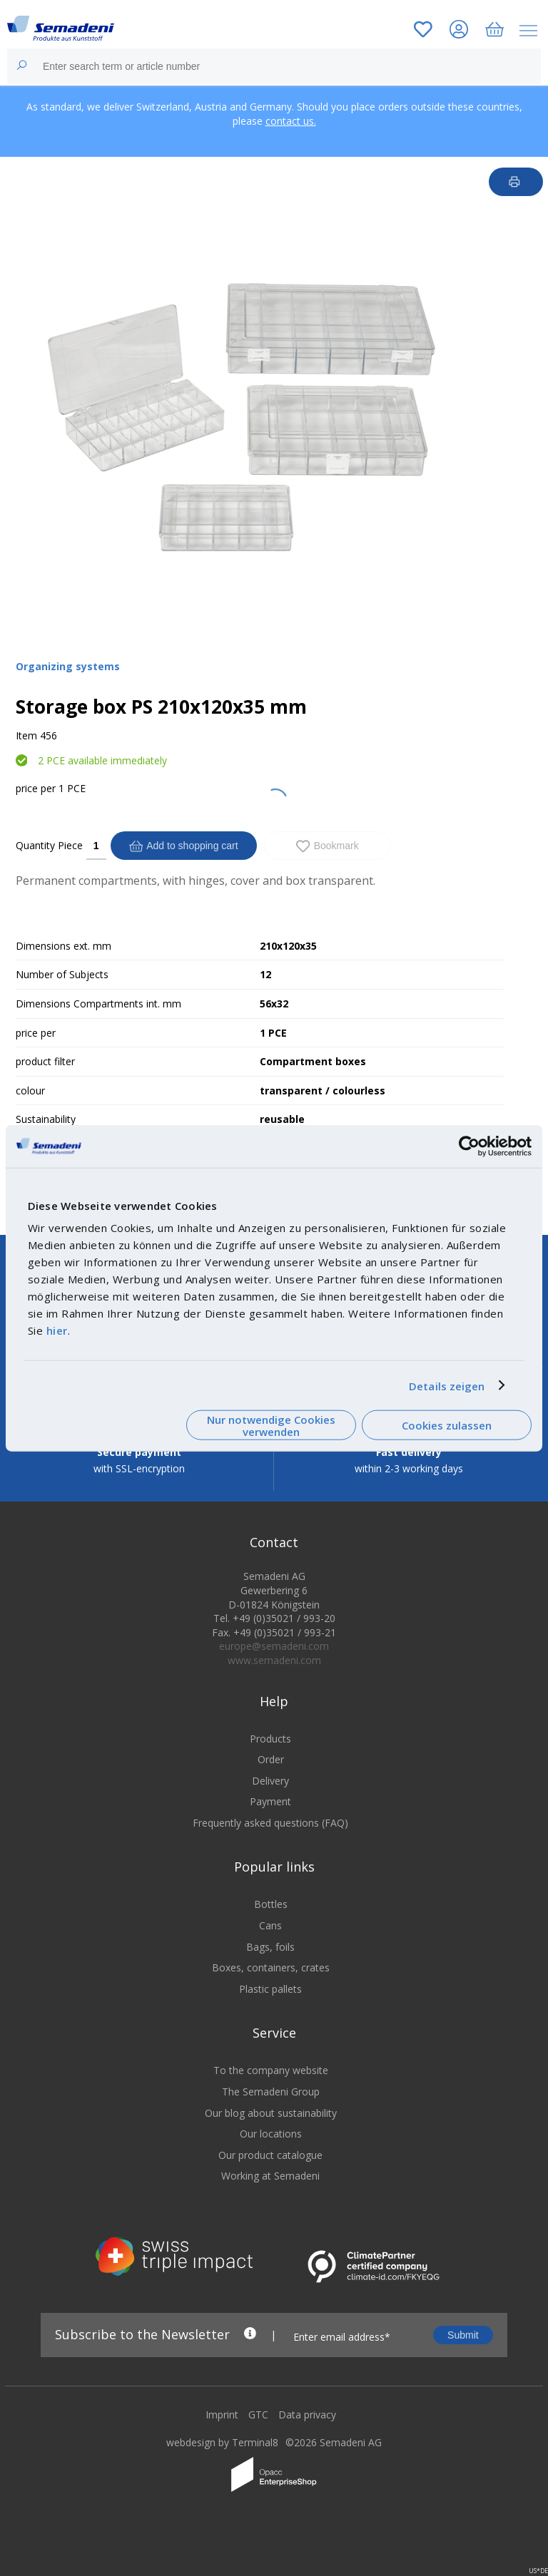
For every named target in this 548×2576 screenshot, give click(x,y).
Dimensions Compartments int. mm (98, 1003)
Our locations (271, 2143)
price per (36, 788)
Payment (270, 1810)
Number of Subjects (62, 974)
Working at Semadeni (270, 2185)
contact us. (290, 121)
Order (271, 1768)
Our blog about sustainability (271, 2122)
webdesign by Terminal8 (222, 2451)
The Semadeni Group (271, 2101)
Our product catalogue (270, 2164)
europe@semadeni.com (274, 1655)
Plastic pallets (270, 1998)
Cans (270, 1934)
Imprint (222, 2424)
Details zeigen (446, 1385)
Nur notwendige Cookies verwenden (271, 1425)
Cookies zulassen (447, 1425)
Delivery (270, 1790)
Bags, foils (270, 1956)
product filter (45, 1061)
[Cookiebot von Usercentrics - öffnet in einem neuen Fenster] (469, 1145)
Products (270, 1747)
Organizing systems (68, 666)
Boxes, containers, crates (271, 1977)
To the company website (270, 2079)
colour (30, 1090)
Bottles (271, 1913)
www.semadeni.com (274, 1669)
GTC (258, 2424)
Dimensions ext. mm (63, 946)
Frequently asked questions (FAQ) (270, 1832)
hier (57, 1330)
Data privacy (307, 2424)
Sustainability (46, 1119)
